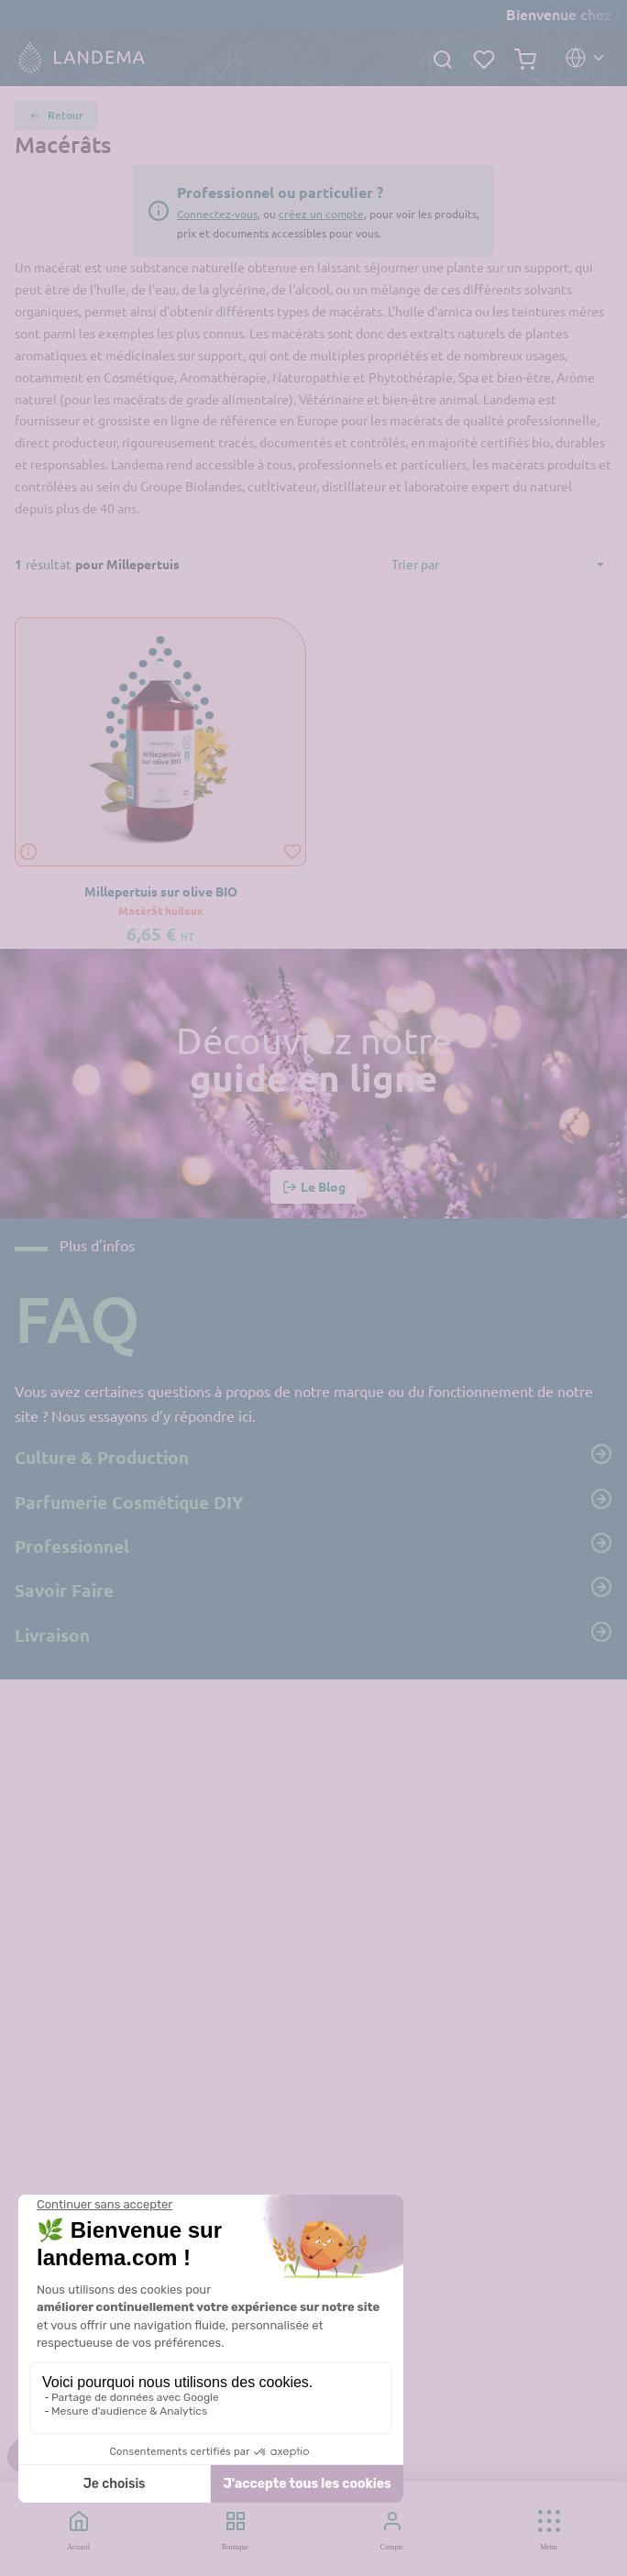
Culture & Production (313, 1456)
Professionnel (313, 1545)
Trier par (415, 564)
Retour (56, 116)
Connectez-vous (217, 213)
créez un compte (321, 213)
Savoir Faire (313, 1589)
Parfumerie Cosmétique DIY (313, 1501)
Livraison (313, 1633)
